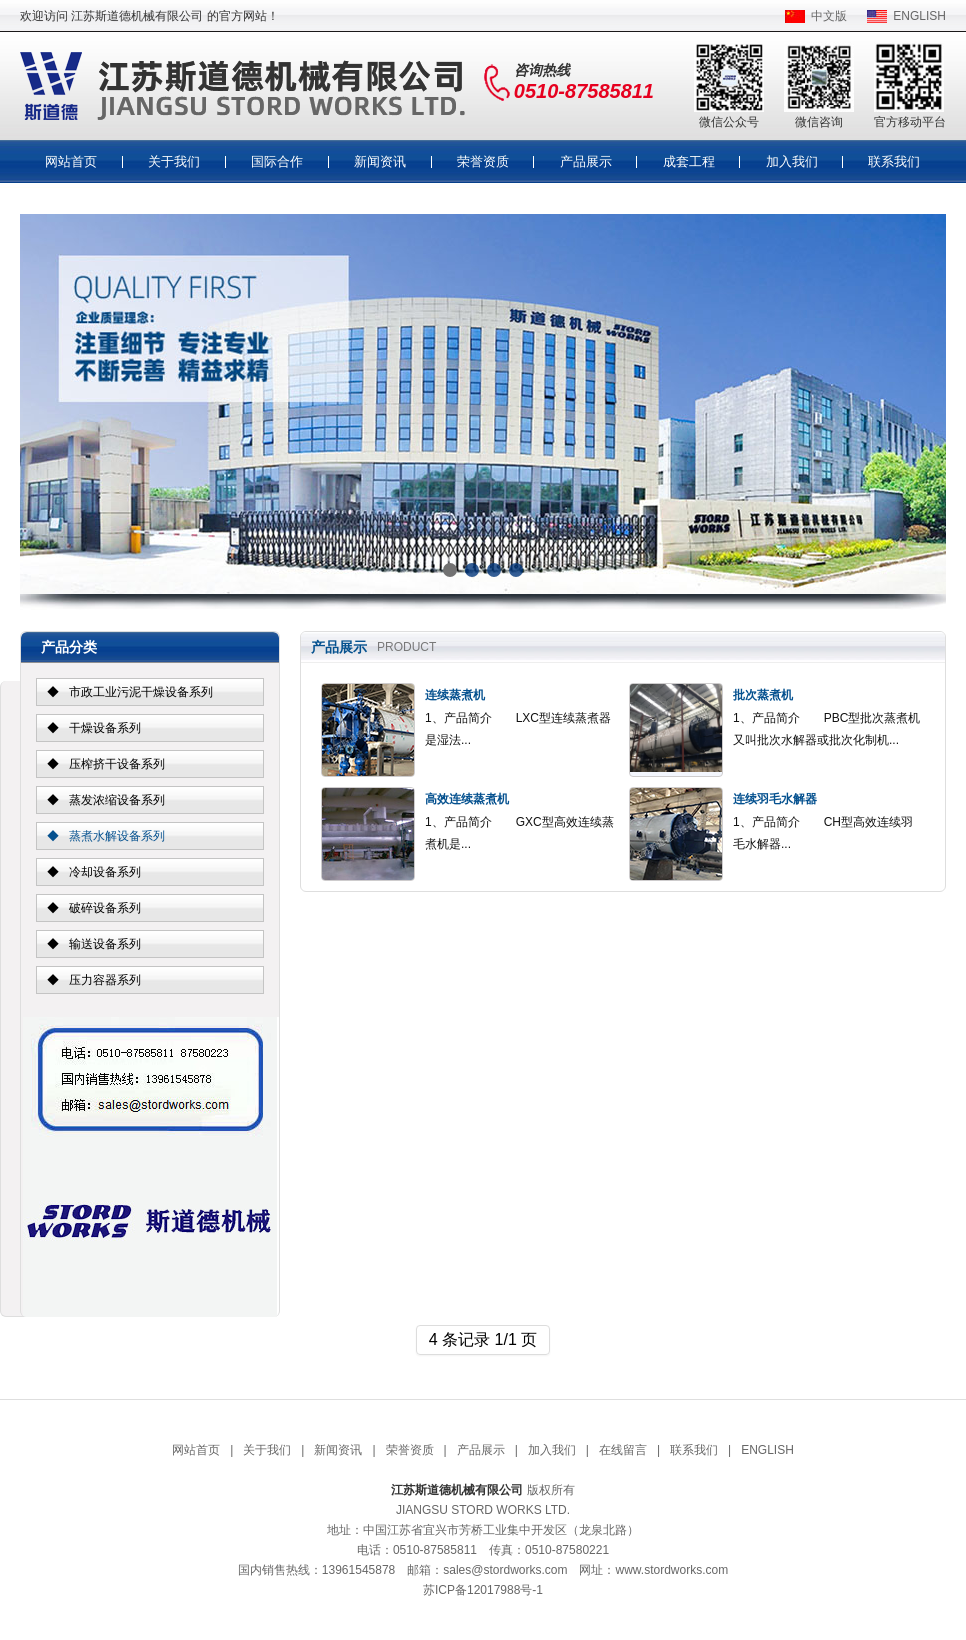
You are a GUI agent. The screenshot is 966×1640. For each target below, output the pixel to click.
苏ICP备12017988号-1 (483, 1590)
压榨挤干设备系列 (117, 764)
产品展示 (586, 161)
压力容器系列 (105, 980)
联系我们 (894, 161)
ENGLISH (919, 16)
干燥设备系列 (105, 728)
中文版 (829, 16)
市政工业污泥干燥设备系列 (141, 692)
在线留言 (623, 1450)
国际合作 (277, 161)
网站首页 (71, 161)
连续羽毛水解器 (775, 799)
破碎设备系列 (105, 908)
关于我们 (174, 161)
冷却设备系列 (105, 872)
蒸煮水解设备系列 (117, 836)
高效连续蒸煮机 (467, 799)
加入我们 (792, 161)
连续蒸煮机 (455, 695)
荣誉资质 (483, 161)
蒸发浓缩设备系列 (117, 800)
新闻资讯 (380, 161)
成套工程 (689, 161)
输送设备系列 (105, 944)
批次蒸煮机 (763, 695)
